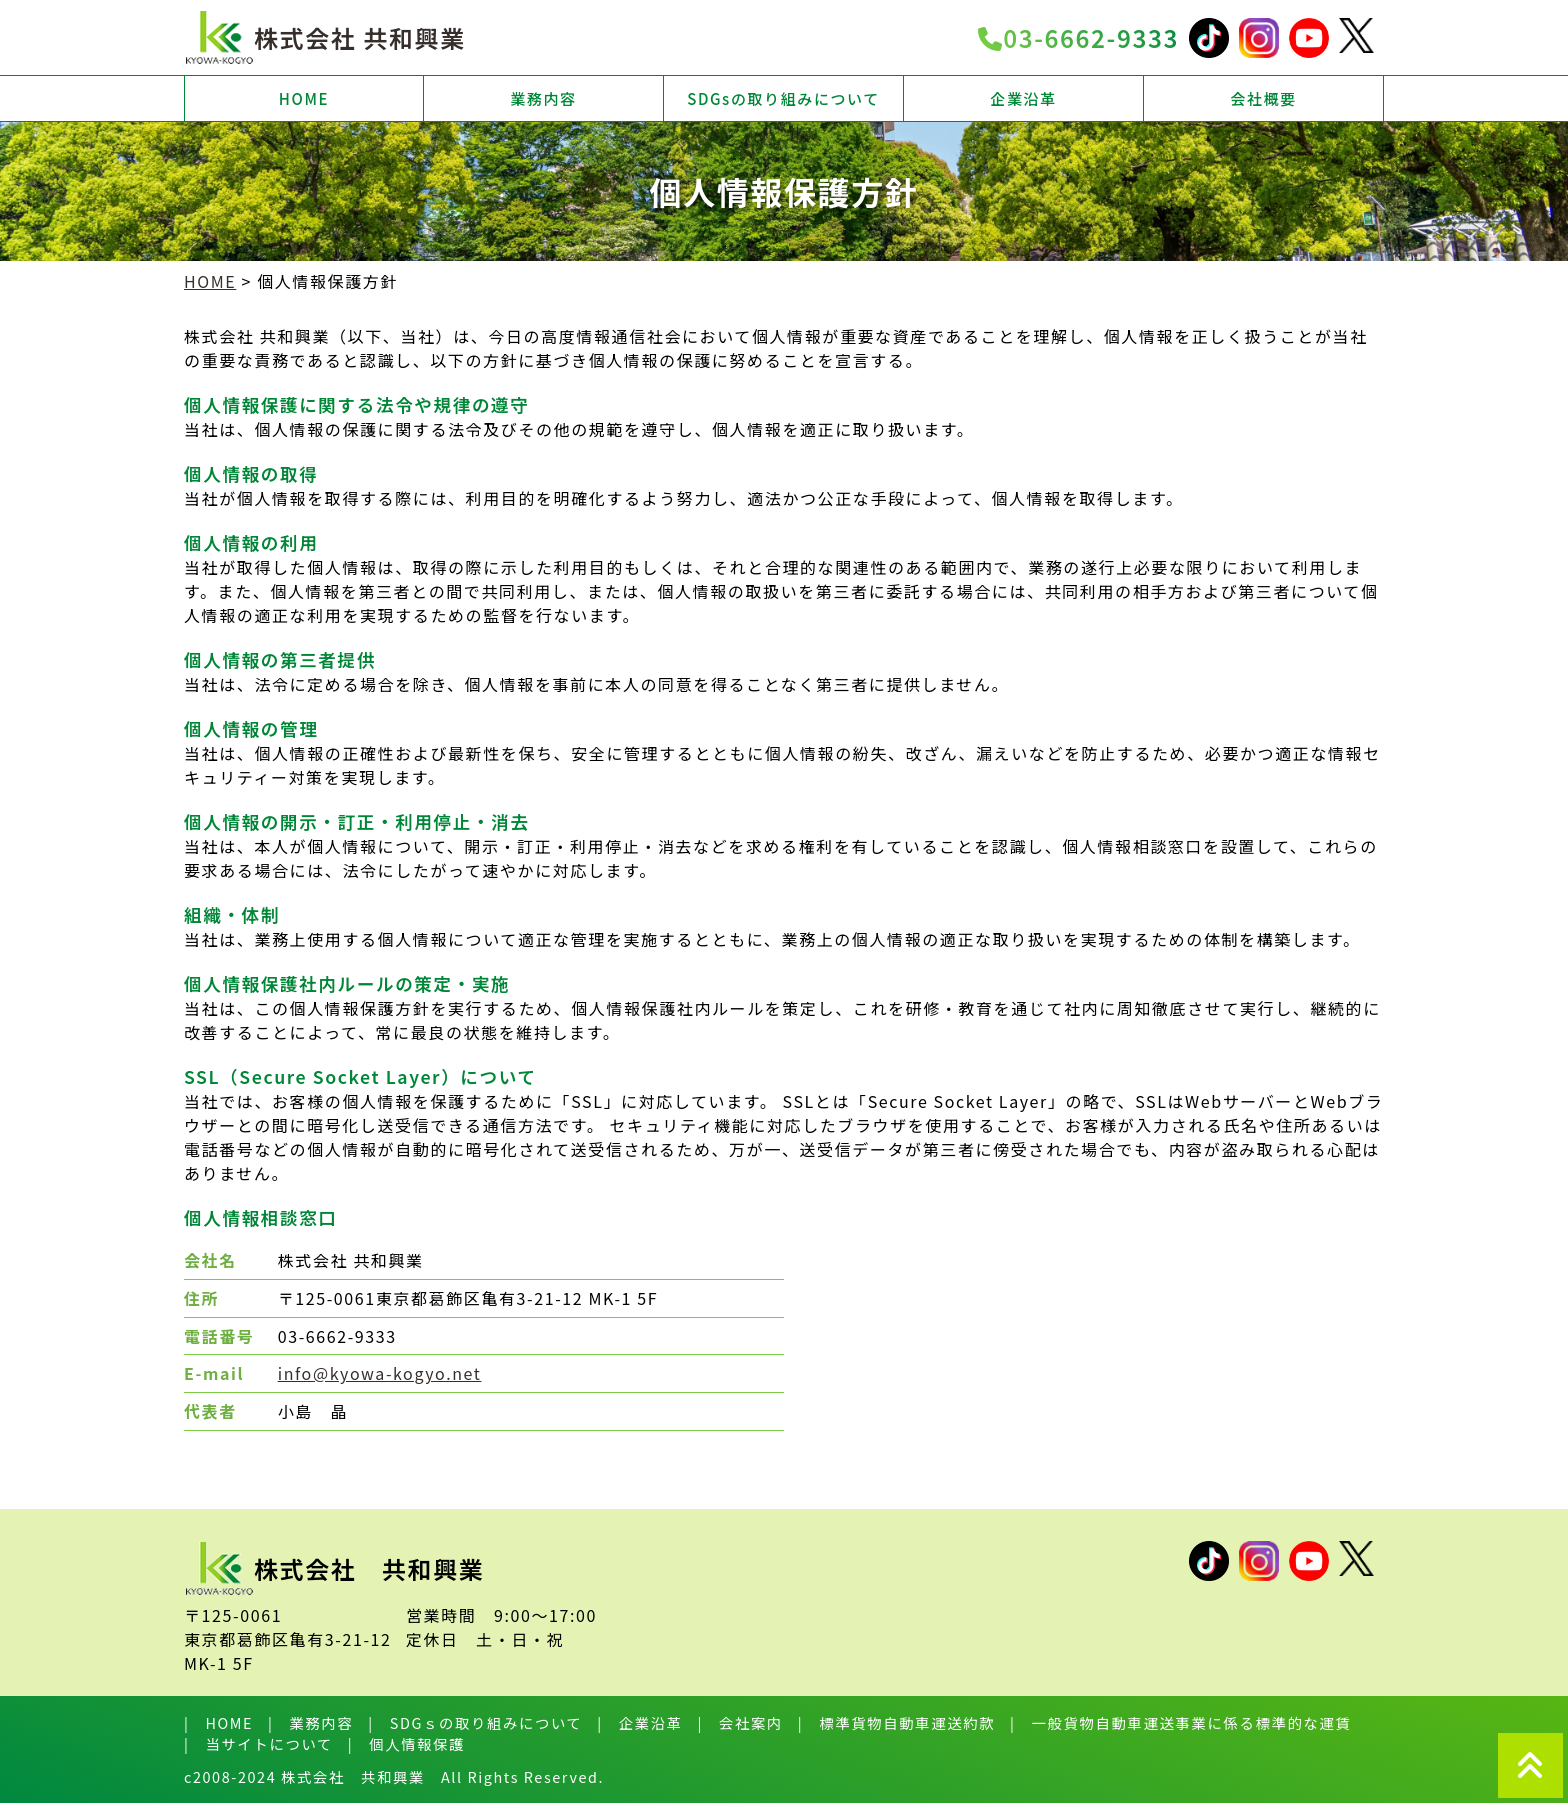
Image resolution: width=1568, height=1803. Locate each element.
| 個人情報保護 (406, 1743)
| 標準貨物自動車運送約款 (896, 1722)
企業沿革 (1023, 98)
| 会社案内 (740, 1722)
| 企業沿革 (639, 1722)
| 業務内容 (310, 1722)
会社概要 (1263, 98)
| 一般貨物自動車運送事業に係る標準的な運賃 (1180, 1722)
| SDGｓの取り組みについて (475, 1722)
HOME (304, 98)
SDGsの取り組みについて (783, 98)
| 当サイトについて (258, 1743)
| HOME (218, 1722)
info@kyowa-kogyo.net (380, 1373)
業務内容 (543, 98)
